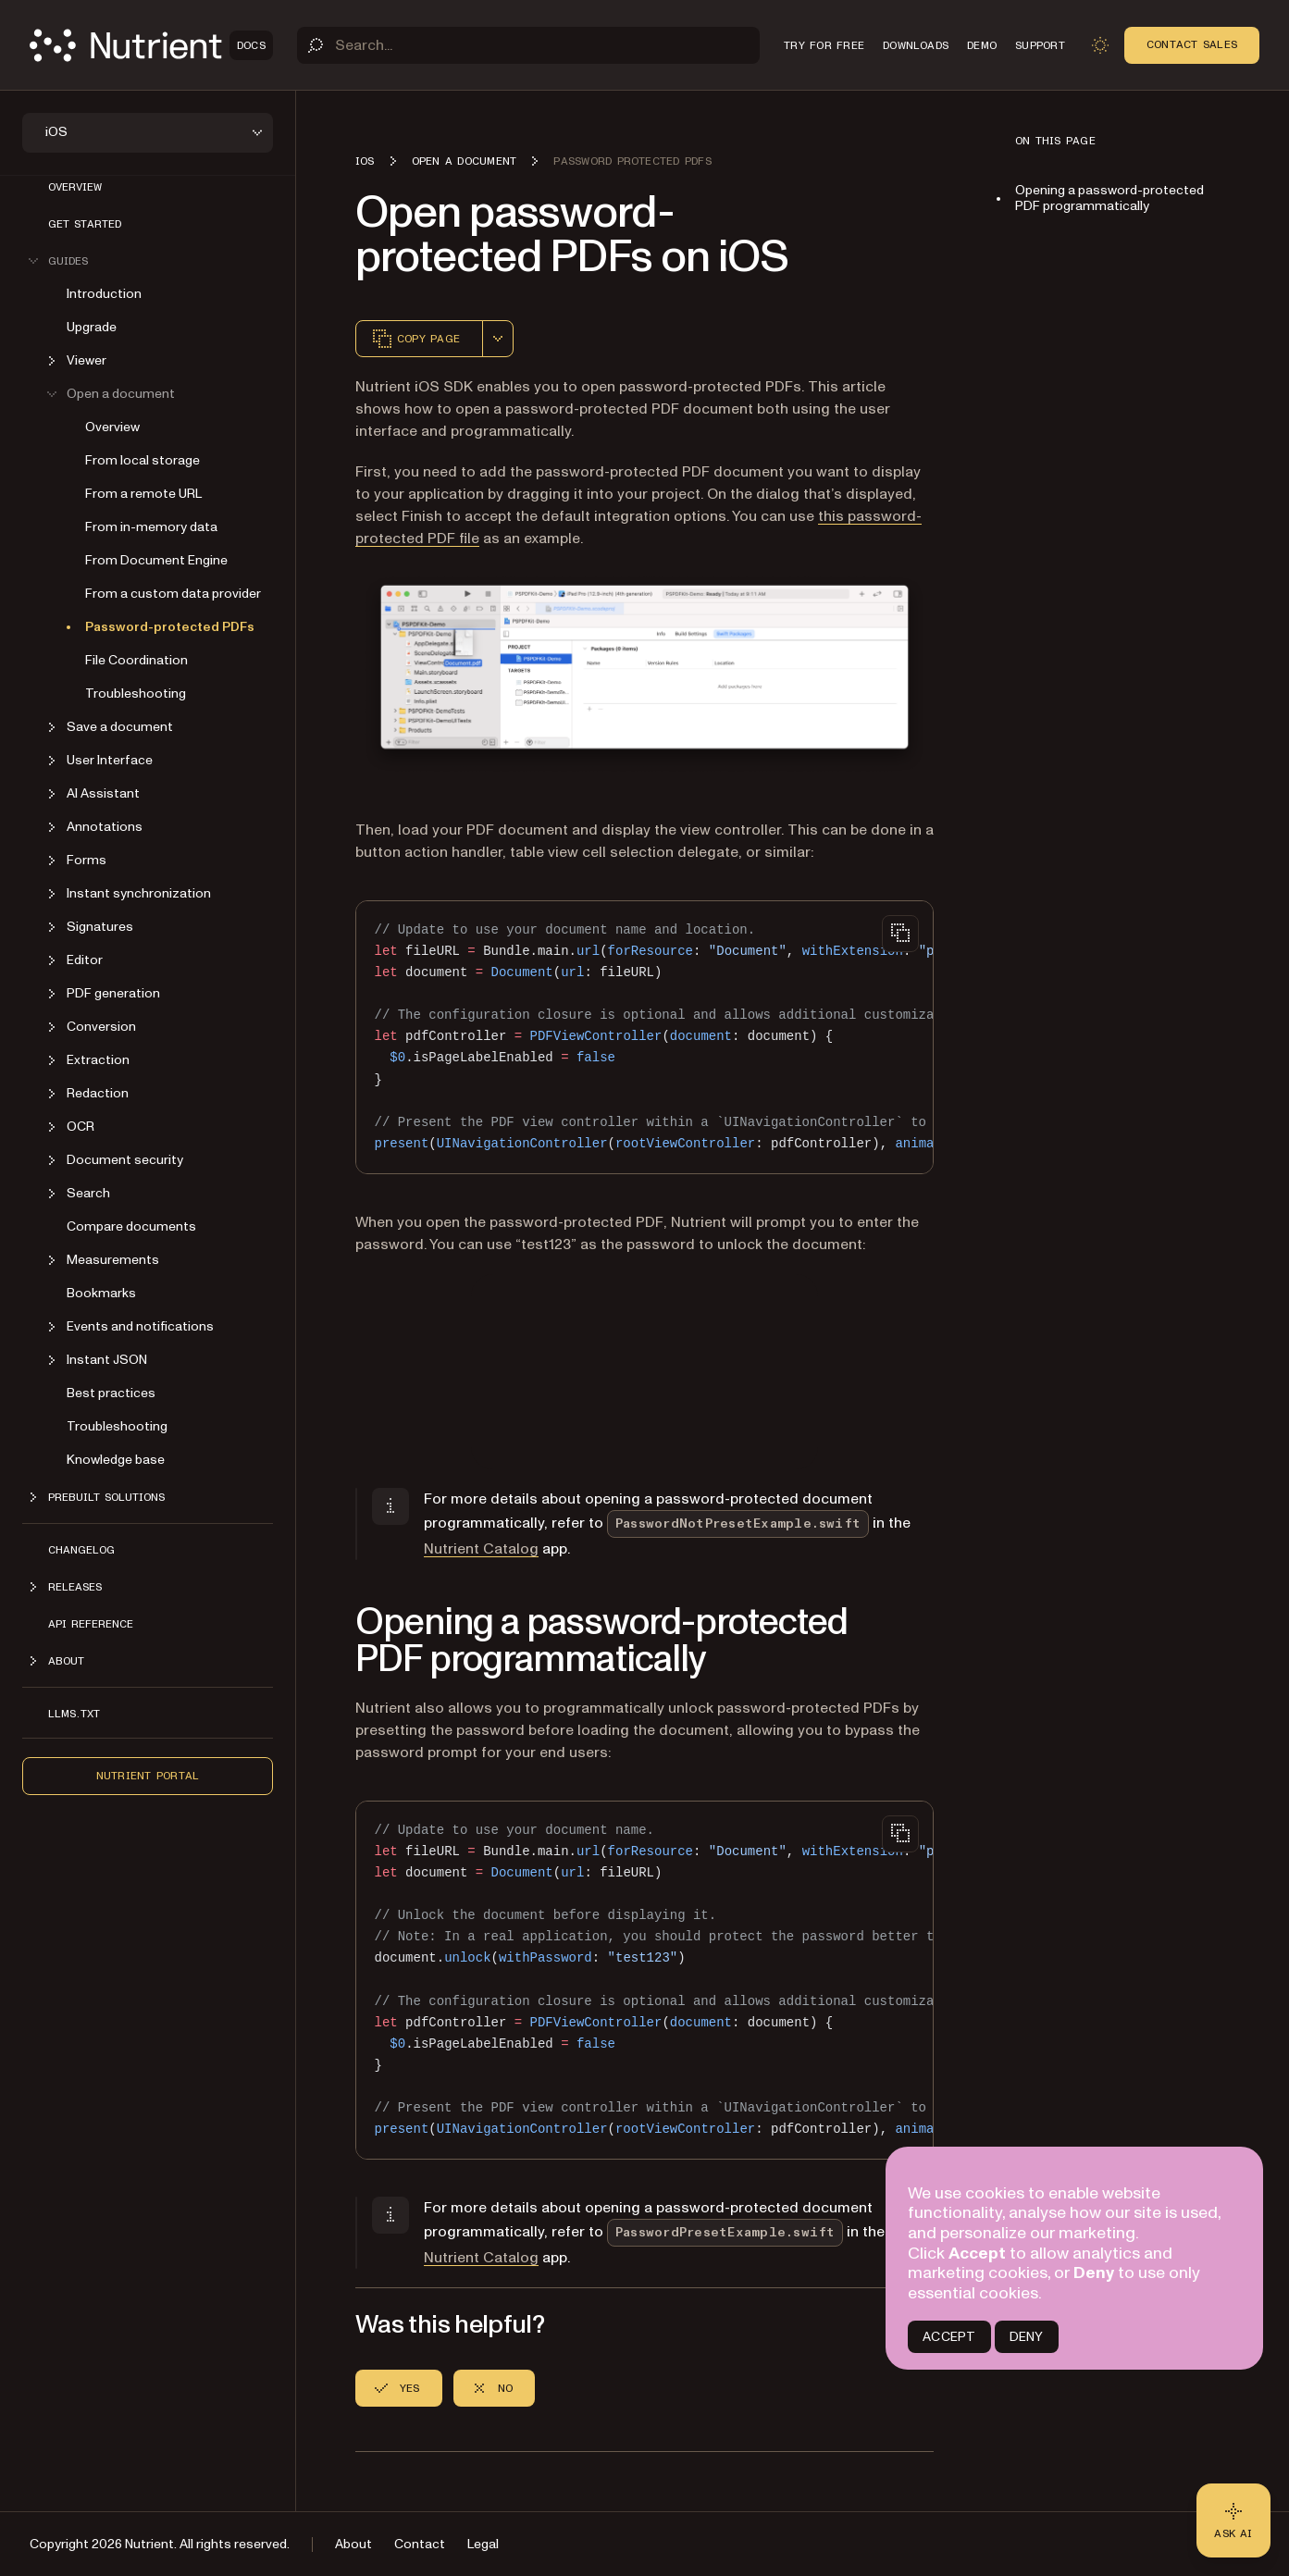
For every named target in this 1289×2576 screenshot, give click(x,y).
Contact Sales (1191, 44)
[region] (644, 1037)
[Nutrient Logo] (151, 45)
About (353, 2544)
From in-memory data (151, 527)
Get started (84, 223)
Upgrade (92, 327)
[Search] (528, 45)
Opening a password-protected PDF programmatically (1109, 198)
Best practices (111, 1393)
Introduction (104, 294)
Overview (75, 186)
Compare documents (131, 1226)
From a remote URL (143, 493)
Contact (419, 2544)
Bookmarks (101, 1293)
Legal (483, 2544)
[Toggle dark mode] (1100, 45)
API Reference (90, 1623)
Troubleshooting (135, 693)
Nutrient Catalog (481, 1549)
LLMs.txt (74, 1713)
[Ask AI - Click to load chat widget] (1233, 2520)
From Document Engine (156, 560)
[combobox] (498, 338)
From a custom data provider (173, 593)
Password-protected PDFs (169, 627)
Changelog (81, 1549)
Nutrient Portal (148, 1775)
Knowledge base (116, 1459)
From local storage (142, 460)
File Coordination (136, 660)
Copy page (415, 339)
